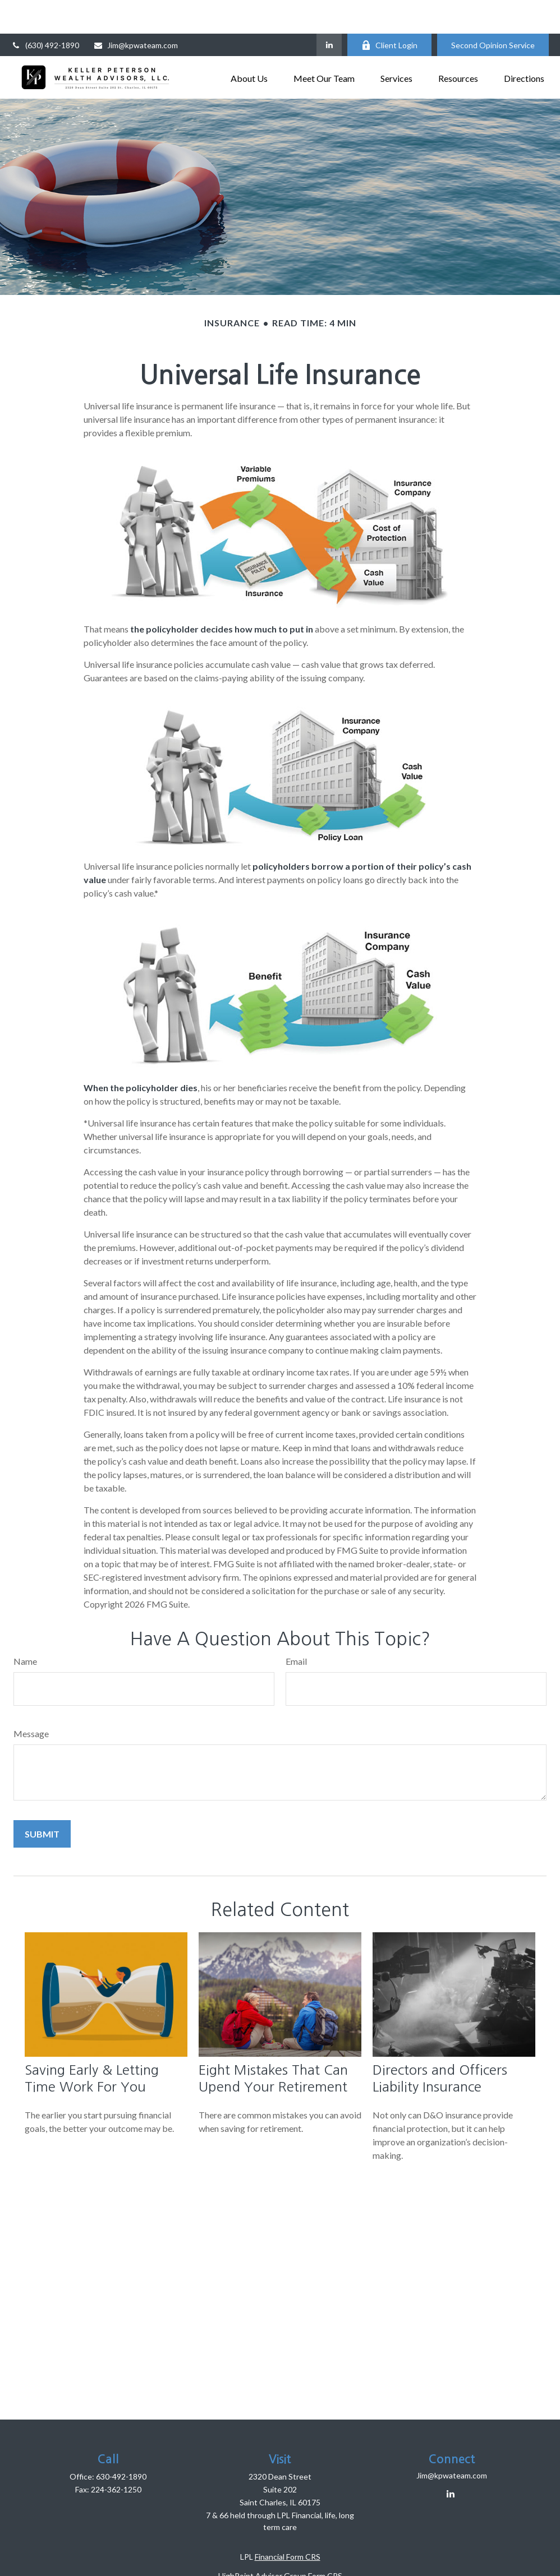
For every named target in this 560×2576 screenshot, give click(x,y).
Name (25, 1627)
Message (31, 1700)
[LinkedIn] (329, 11)
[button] (249, 43)
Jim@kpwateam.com (135, 11)
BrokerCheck (391, 2561)
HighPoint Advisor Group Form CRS (280, 2542)
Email (296, 1627)
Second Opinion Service (493, 11)
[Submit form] (42, 1800)
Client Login (389, 11)
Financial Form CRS (287, 2523)
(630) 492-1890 (45, 11)
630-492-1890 (121, 2443)
